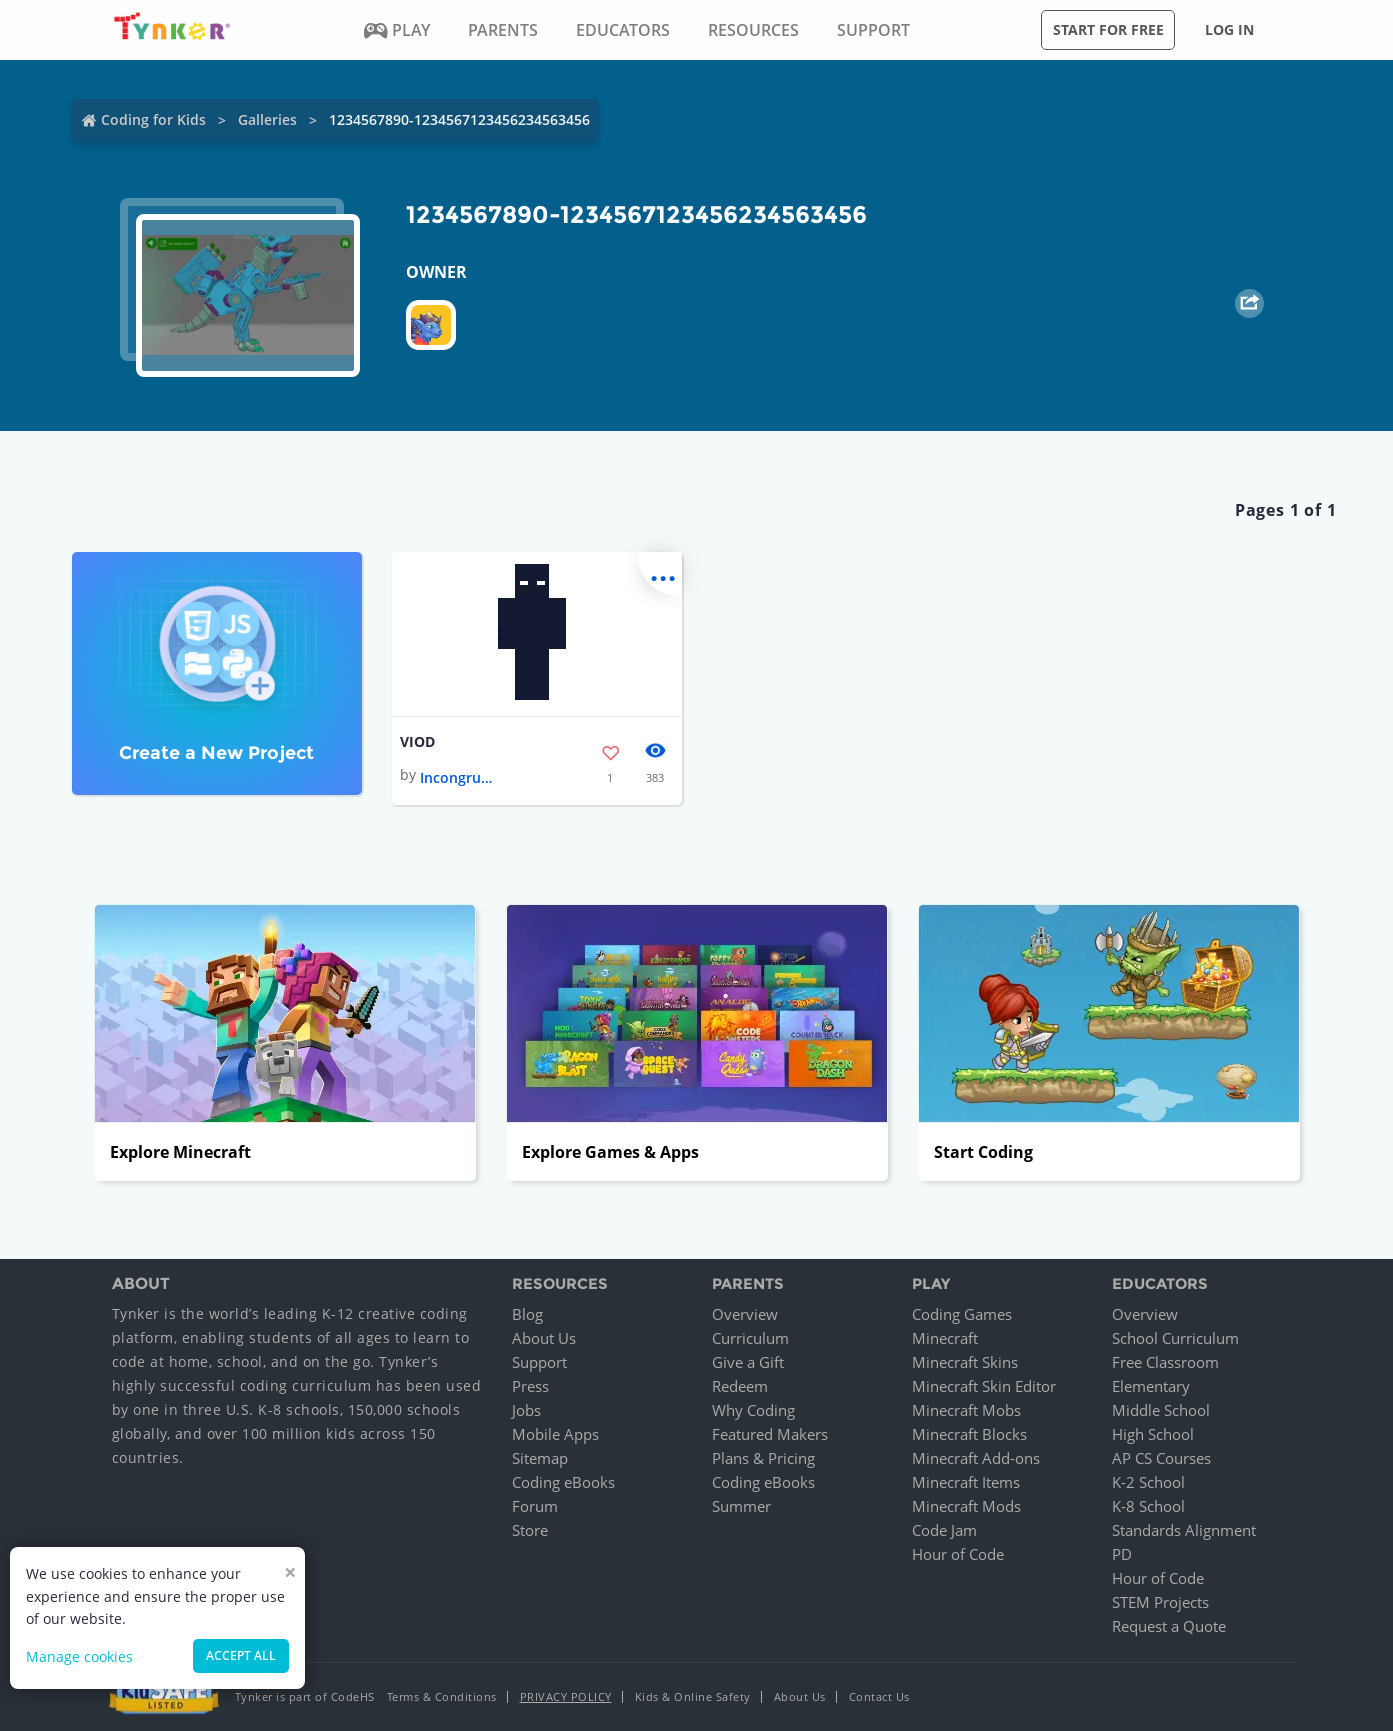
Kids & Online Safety (693, 1696)
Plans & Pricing (763, 1458)
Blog (527, 1314)
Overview (745, 1314)
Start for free (1108, 29)
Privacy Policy (566, 1696)
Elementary (1151, 1386)
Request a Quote (1169, 1626)
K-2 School (1148, 1482)
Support (539, 1362)
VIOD (417, 741)
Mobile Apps (555, 1434)
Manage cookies (79, 1656)
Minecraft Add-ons (976, 1458)
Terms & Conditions (442, 1696)
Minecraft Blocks (969, 1434)
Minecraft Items (966, 1482)
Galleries (267, 119)
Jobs (526, 1410)
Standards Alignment (1184, 1530)
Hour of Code (958, 1554)
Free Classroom (1165, 1362)
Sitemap (540, 1458)
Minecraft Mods (966, 1506)
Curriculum (750, 1338)
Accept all (241, 1655)
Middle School (1161, 1410)
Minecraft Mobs (966, 1410)
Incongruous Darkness (460, 777)
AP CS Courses (1161, 1458)
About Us (544, 1338)
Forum (535, 1506)
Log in (1229, 29)
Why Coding (753, 1410)
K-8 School (1148, 1506)
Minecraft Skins (965, 1362)
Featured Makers (770, 1434)
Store (530, 1530)
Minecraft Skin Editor (984, 1386)
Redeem (740, 1386)
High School (1153, 1434)
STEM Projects (1160, 1602)
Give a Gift (748, 1362)
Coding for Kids (153, 119)
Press (530, 1386)
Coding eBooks (563, 1482)
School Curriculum (1175, 1338)
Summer (741, 1506)
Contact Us (879, 1696)
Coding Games (962, 1314)
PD (1122, 1554)
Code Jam (944, 1530)
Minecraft (945, 1338)
